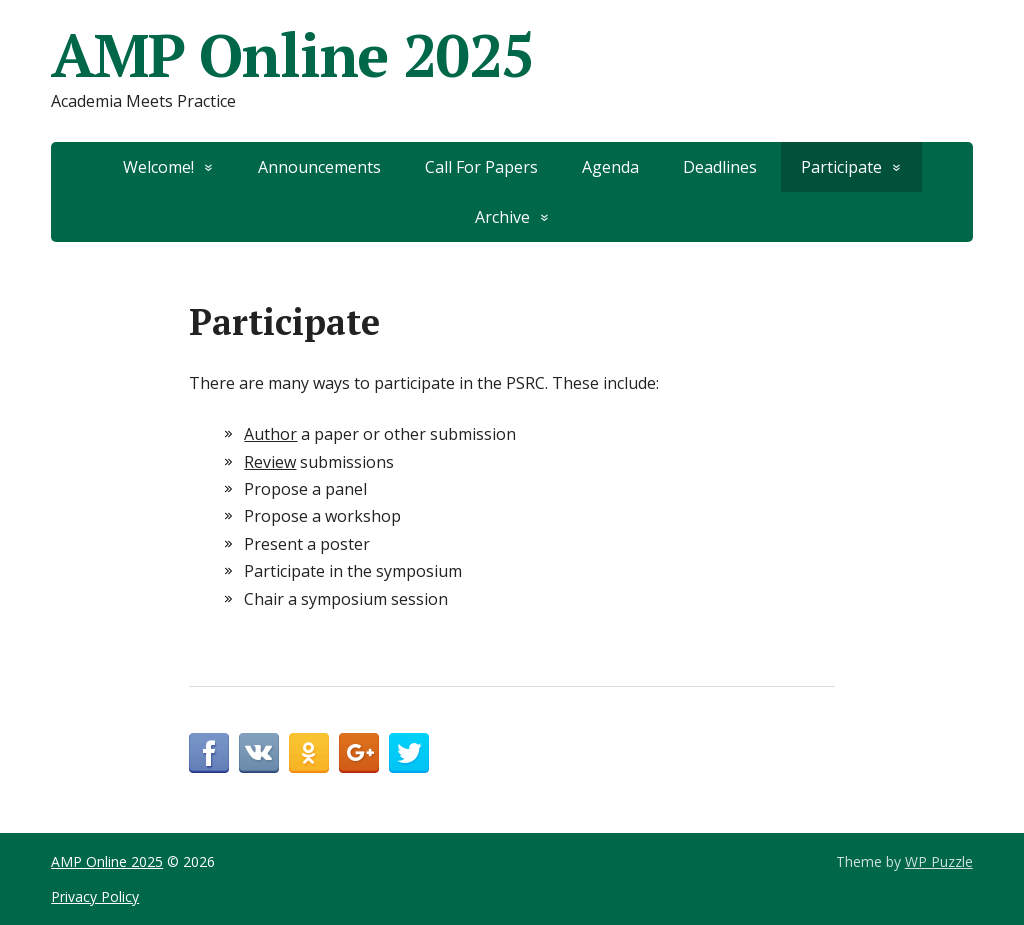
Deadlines (720, 167)
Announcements (319, 167)
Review (270, 462)
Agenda (610, 167)
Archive (502, 217)
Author (270, 434)
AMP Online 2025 (292, 55)
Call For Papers (481, 167)
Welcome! (158, 167)
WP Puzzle (939, 861)
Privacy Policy (95, 896)
